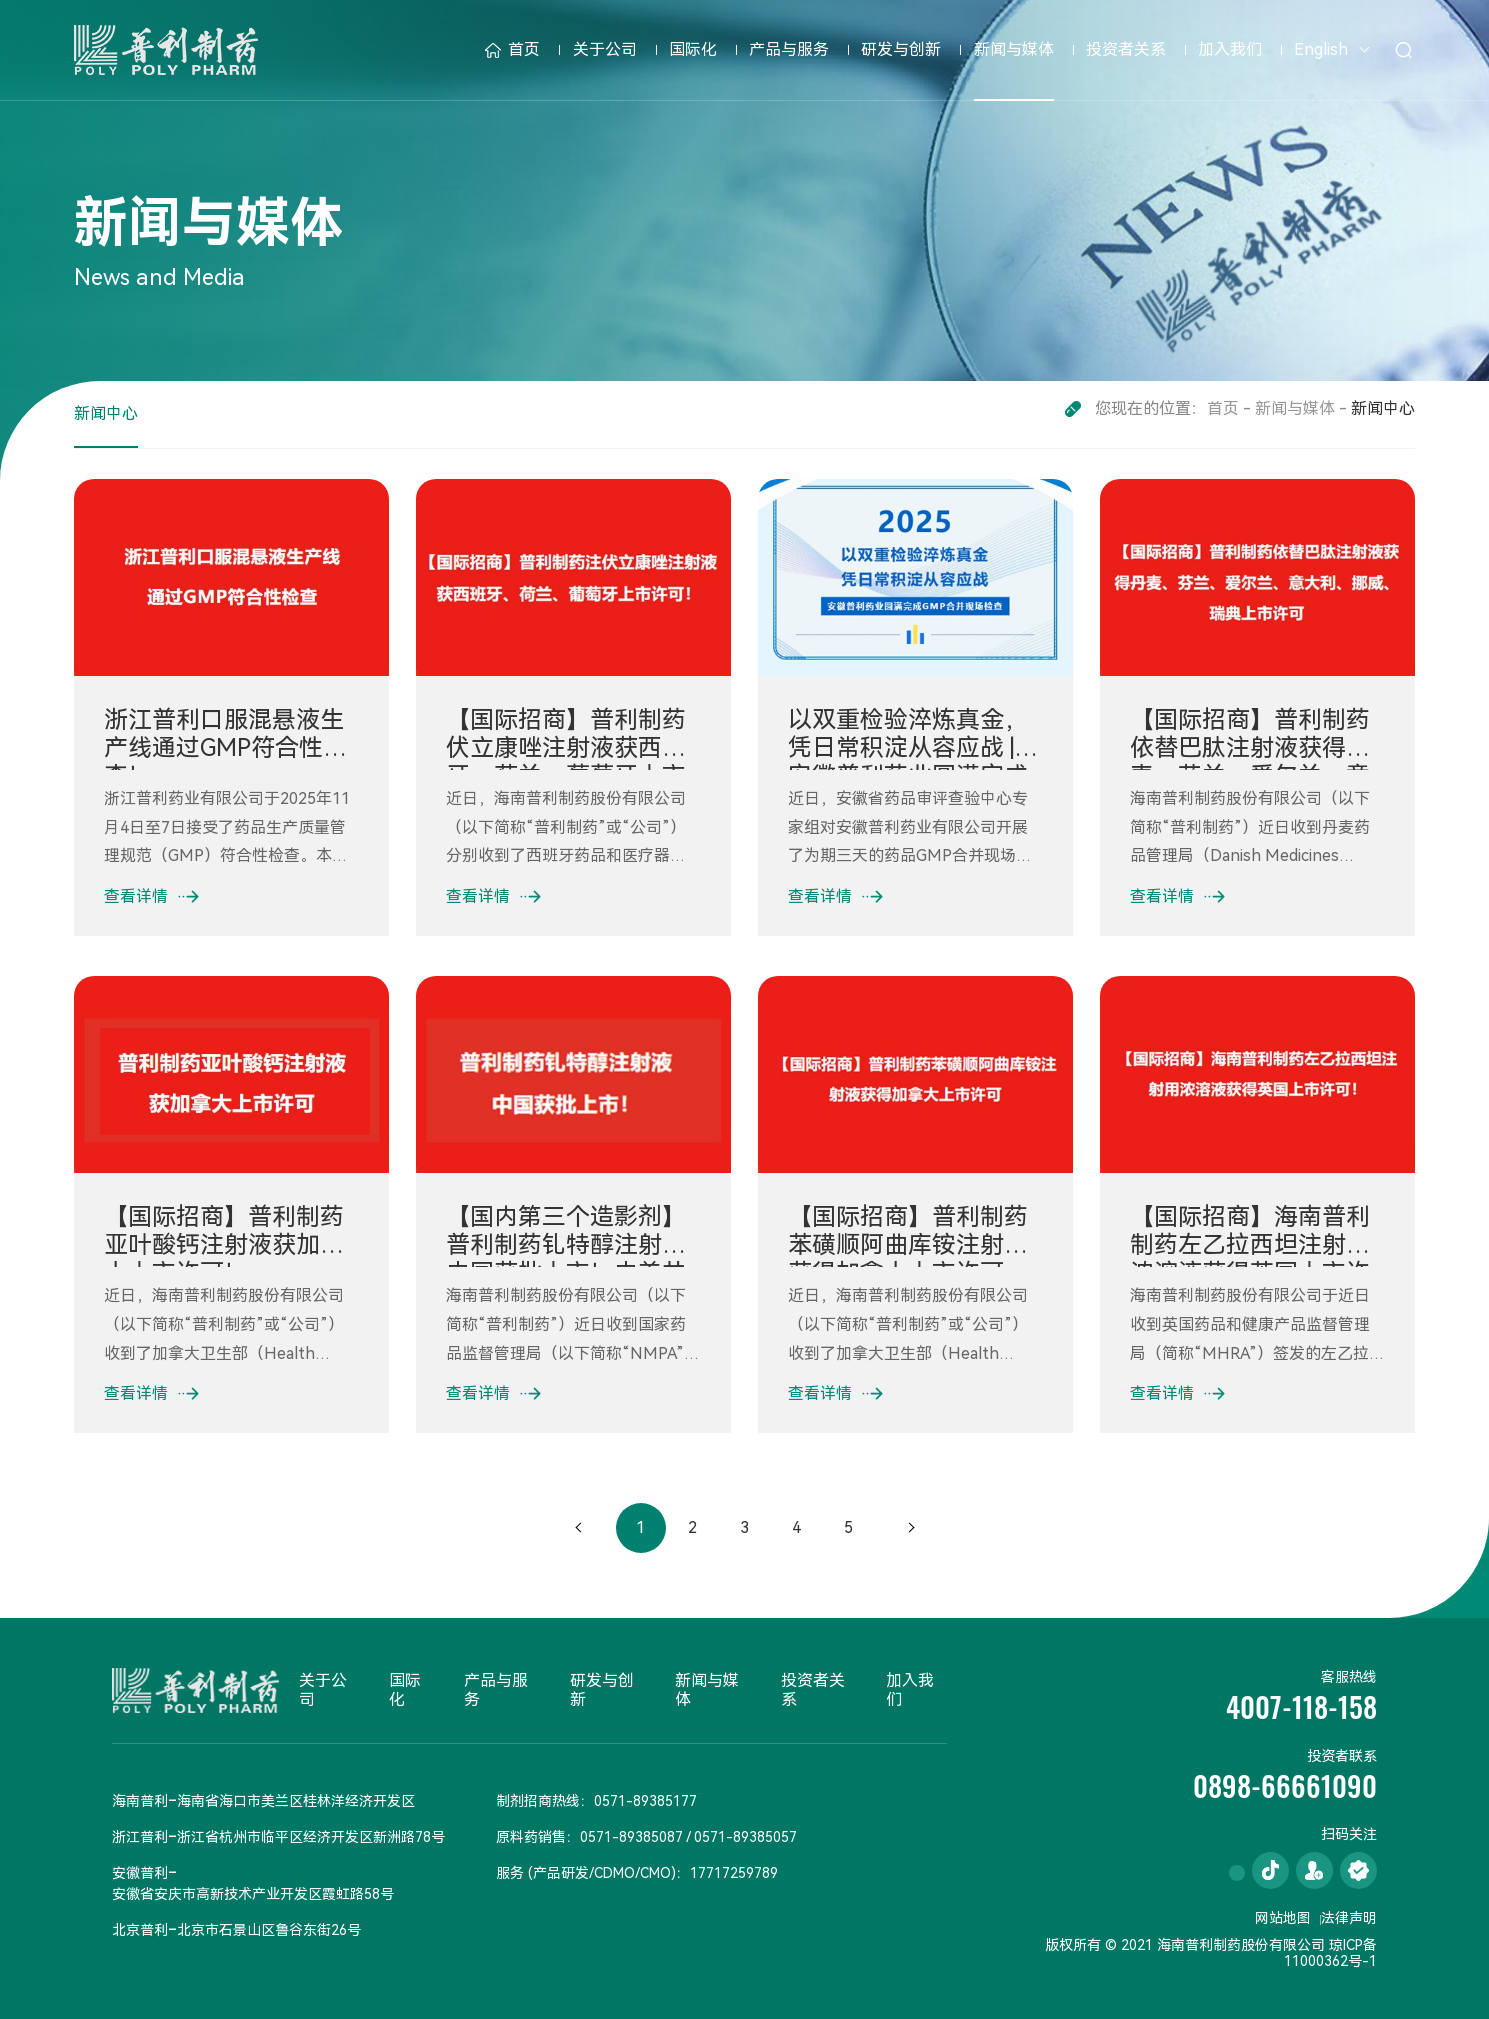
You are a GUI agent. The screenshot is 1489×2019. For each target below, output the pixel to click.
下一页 (911, 1528)
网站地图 (1283, 1918)
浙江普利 (140, 1837)
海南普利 (140, 1801)
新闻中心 (106, 413)
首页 (512, 49)
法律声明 (1349, 1918)
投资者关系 (1126, 49)
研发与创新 (901, 49)
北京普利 (140, 1930)
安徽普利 (140, 1873)
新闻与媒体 (1014, 49)
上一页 (579, 1528)
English (1321, 49)
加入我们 (1230, 49)
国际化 (693, 49)
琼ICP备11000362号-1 (1330, 1953)
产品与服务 (789, 49)
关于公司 (605, 49)
